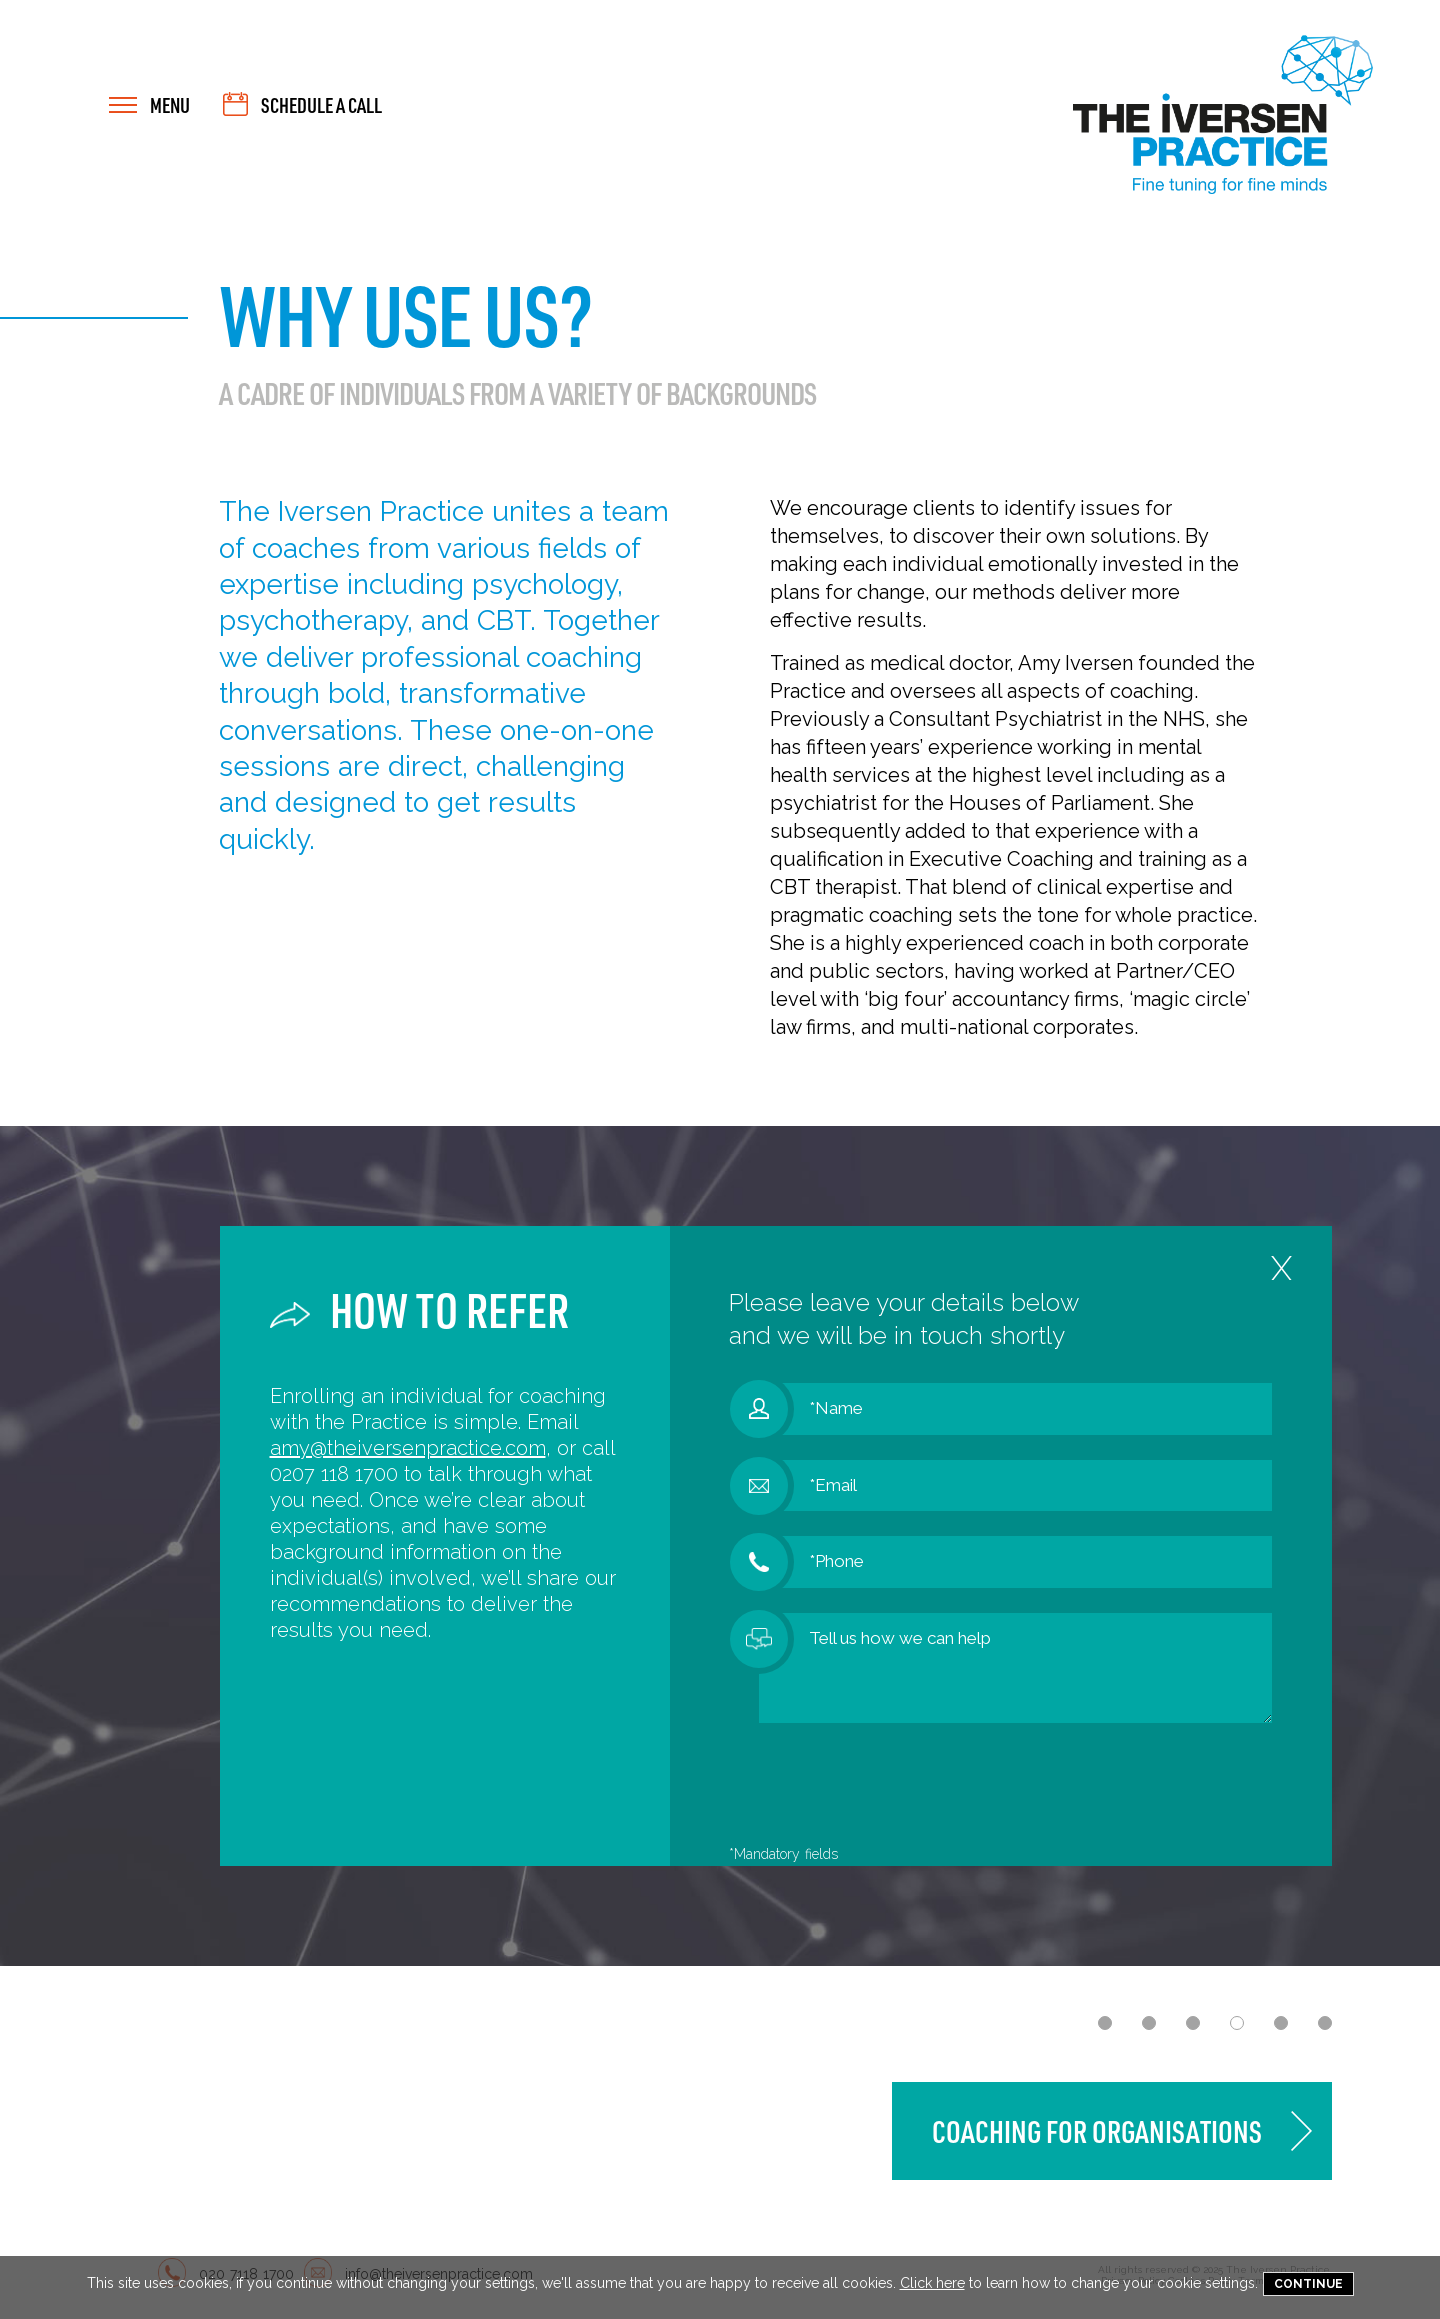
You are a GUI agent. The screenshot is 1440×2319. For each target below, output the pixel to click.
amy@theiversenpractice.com (408, 1448)
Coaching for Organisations (1097, 2131)
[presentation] (911, 1787)
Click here (932, 2283)
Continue (1308, 2284)
